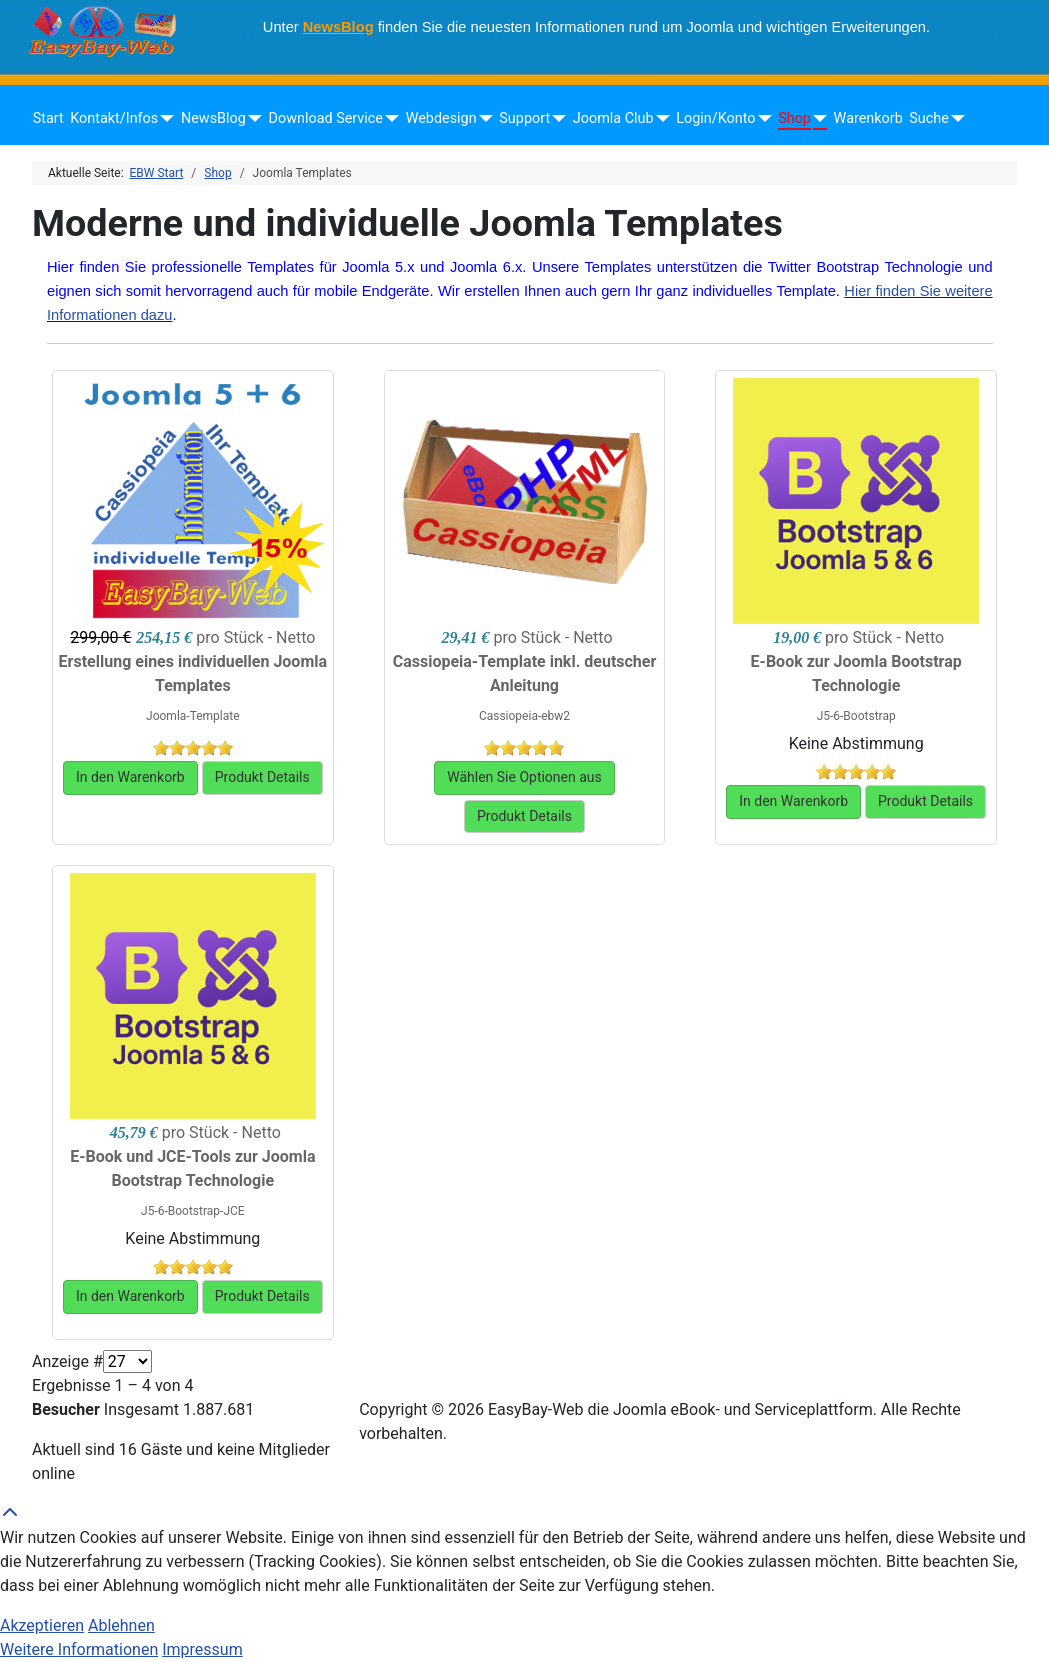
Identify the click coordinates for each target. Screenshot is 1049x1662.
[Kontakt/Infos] (163, 119)
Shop (794, 118)
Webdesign (441, 118)
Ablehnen (121, 1625)
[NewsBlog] (251, 119)
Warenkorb (868, 118)
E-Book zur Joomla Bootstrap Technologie (856, 673)
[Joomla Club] (659, 119)
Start (48, 118)
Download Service (326, 118)
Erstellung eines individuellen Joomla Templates (193, 673)
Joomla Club (613, 118)
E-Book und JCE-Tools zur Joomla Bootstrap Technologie (192, 1168)
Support (524, 118)
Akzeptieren (42, 1625)
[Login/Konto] (760, 119)
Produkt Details (262, 777)
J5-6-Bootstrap (856, 716)
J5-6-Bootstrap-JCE (193, 1211)
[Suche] (954, 119)
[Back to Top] (524, 1514)
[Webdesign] (482, 119)
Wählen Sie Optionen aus (524, 777)
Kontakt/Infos (114, 118)
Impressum (202, 1649)
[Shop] (816, 119)
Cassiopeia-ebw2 (524, 716)
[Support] (555, 119)
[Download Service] (388, 119)
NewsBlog (338, 27)
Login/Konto (715, 118)
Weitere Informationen (79, 1649)
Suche (929, 118)
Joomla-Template (193, 716)
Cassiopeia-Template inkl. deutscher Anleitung (525, 673)
